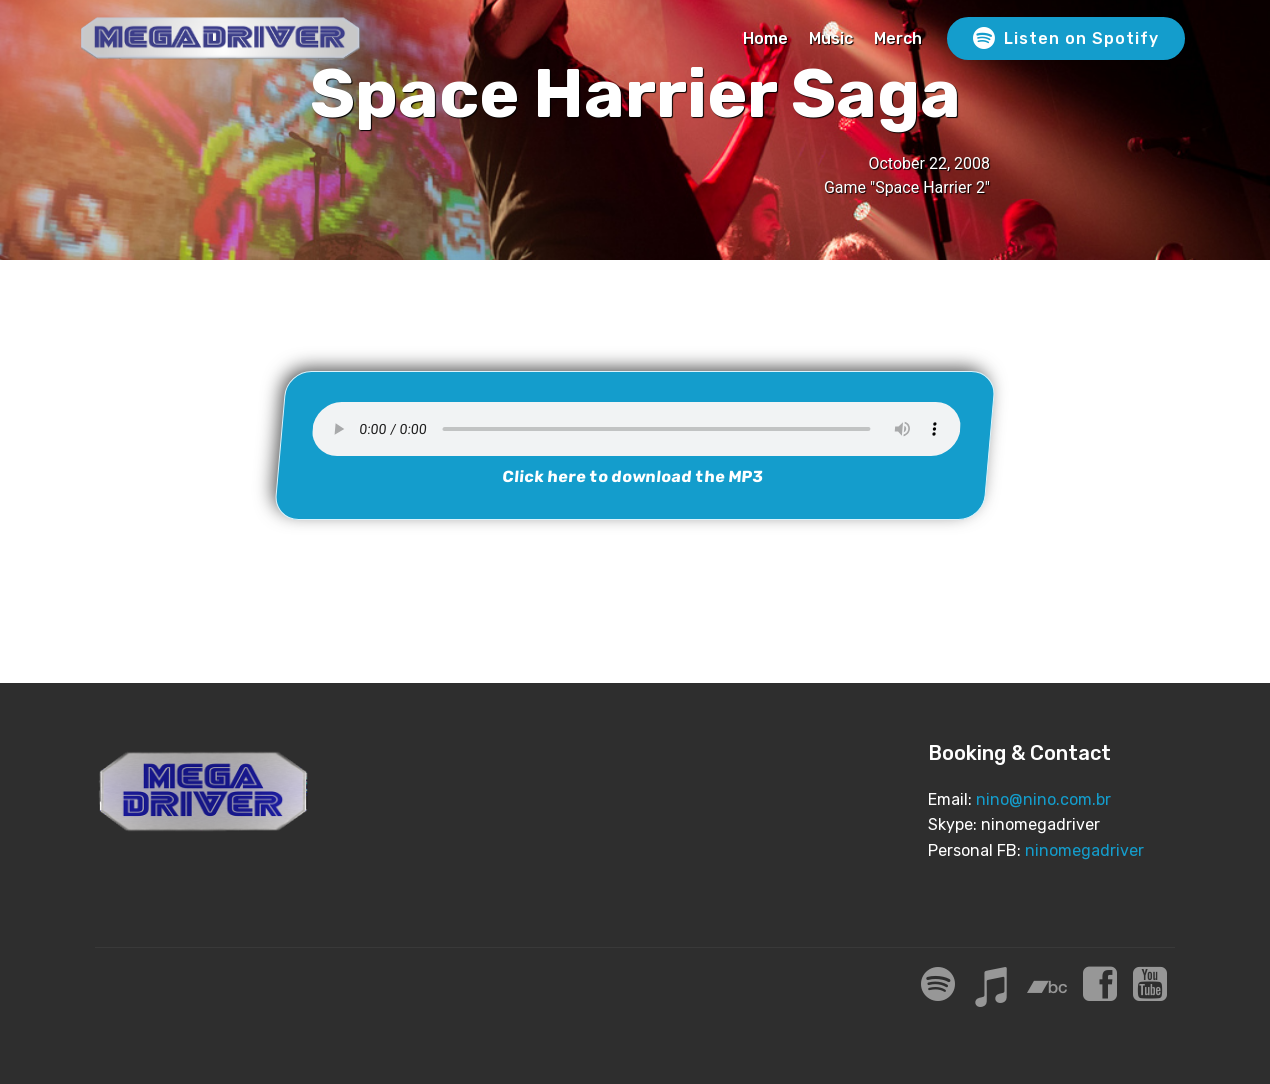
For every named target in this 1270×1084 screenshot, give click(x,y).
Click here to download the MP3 (633, 476)
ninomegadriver (1084, 850)
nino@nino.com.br (1043, 799)
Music (831, 38)
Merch (898, 38)
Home (765, 38)
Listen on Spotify (1066, 39)
